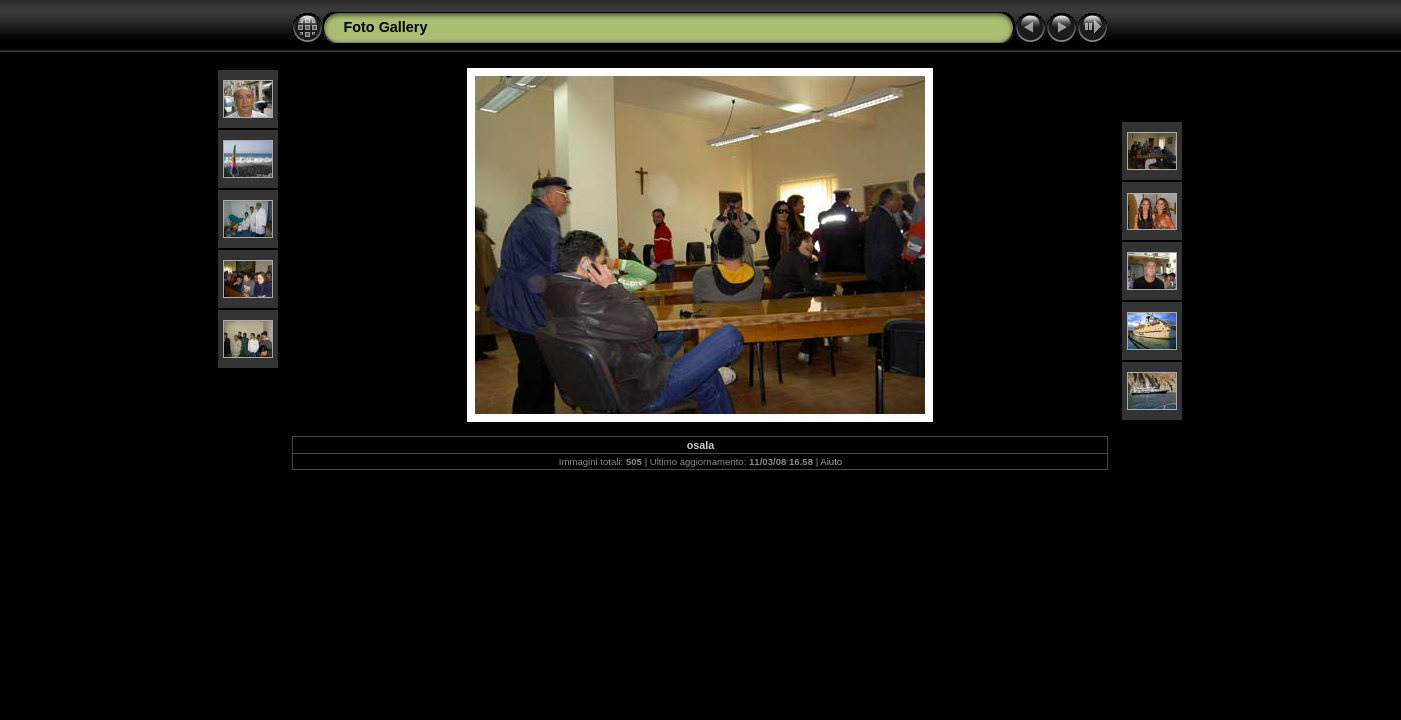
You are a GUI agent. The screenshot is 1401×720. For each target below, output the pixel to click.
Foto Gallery (385, 27)
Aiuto (831, 461)
